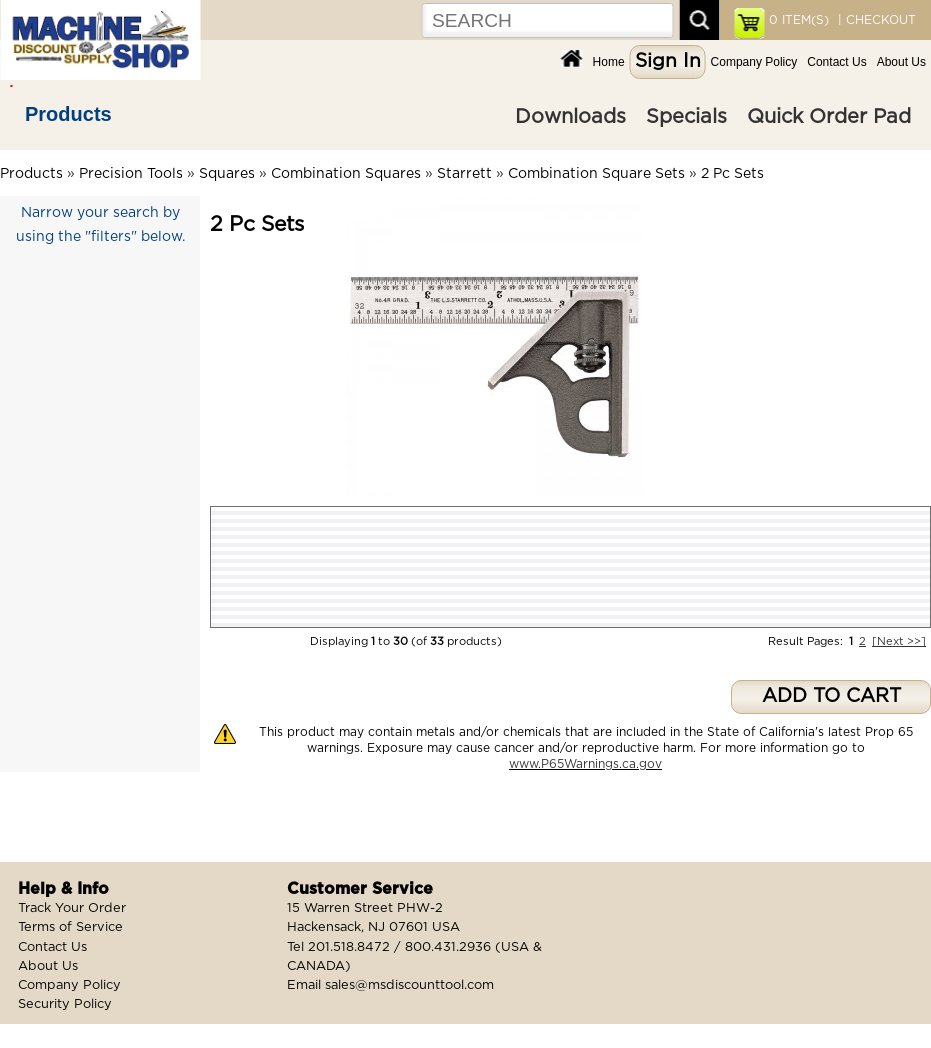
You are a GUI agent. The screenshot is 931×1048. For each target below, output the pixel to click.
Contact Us (836, 62)
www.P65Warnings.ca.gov (585, 764)
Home (609, 62)
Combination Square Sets (596, 174)
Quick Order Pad (829, 117)
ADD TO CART (831, 696)
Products (68, 114)
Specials (686, 117)
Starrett (464, 174)
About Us (901, 62)
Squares (227, 174)
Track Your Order (72, 908)
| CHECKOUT (875, 20)
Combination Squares (346, 174)
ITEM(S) (799, 20)
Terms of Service (70, 927)
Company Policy (754, 62)
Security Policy (65, 1004)
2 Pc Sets (732, 174)
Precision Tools (131, 174)
